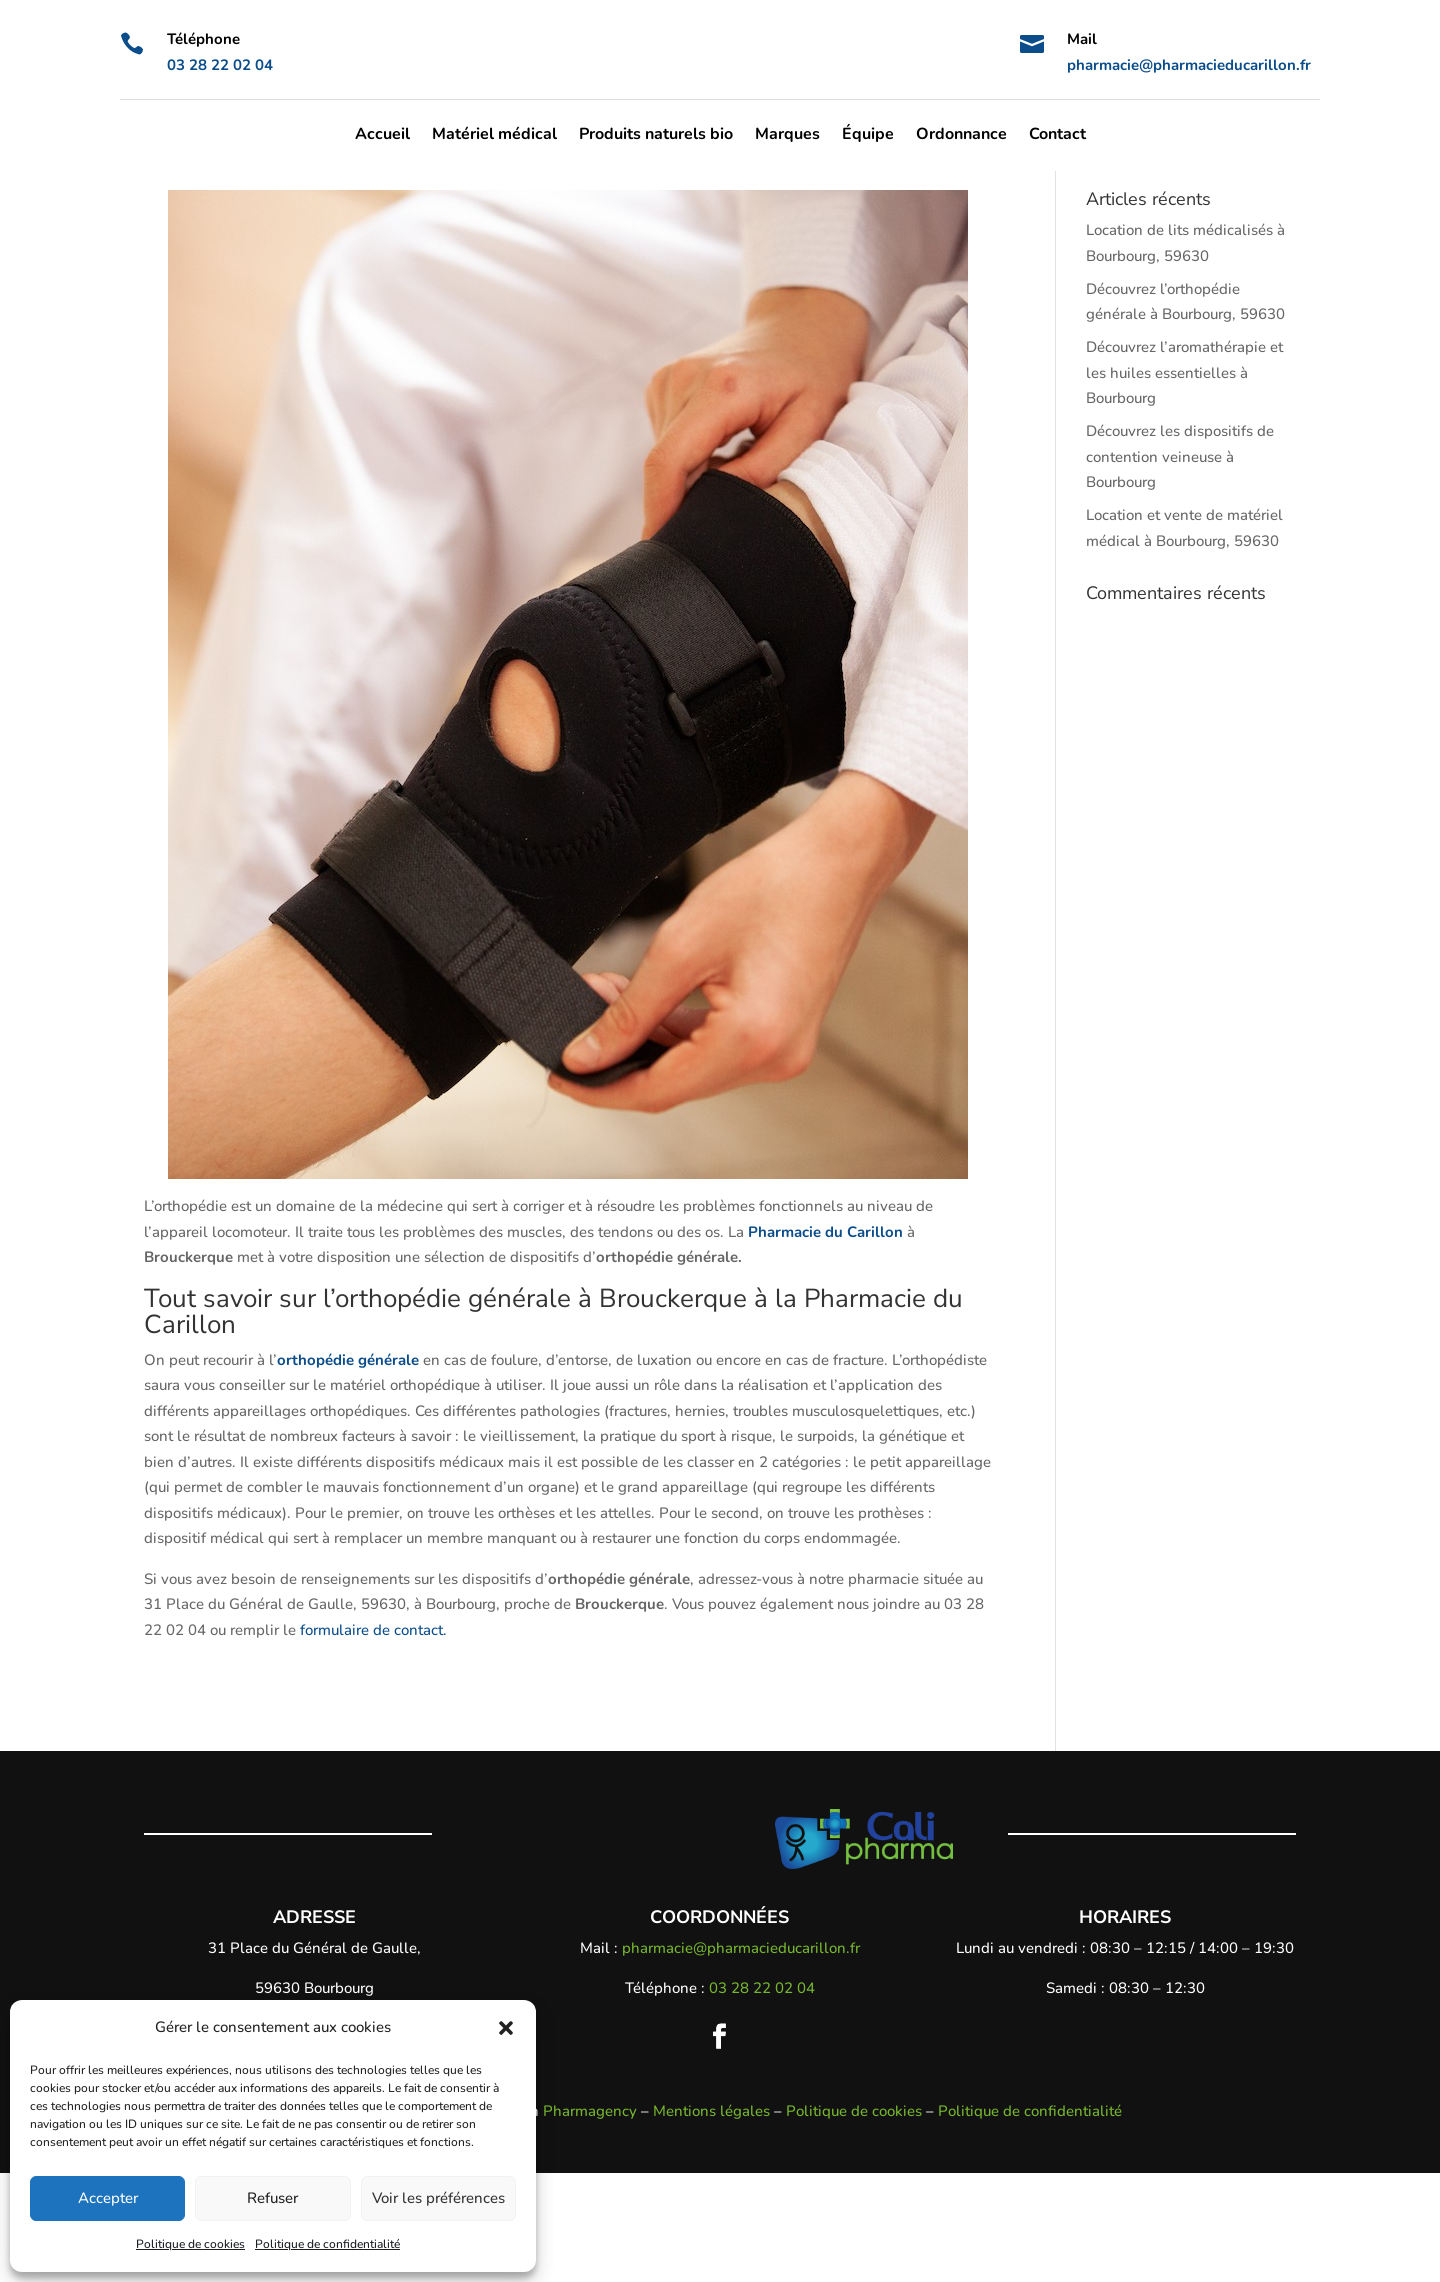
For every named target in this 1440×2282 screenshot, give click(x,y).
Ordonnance (961, 136)
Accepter (108, 2198)
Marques (787, 136)
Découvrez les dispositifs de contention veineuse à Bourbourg (1180, 565)
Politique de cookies (190, 2244)
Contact (1057, 136)
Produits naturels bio (656, 136)
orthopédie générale (348, 1468)
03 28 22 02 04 (220, 65)
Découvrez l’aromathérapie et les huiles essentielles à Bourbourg (1184, 481)
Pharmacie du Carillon (825, 1340)
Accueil (382, 136)
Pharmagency (590, 2219)
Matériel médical (494, 136)
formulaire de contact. (373, 1738)
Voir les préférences (438, 2198)
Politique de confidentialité (327, 2244)
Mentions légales (711, 2219)
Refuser (272, 2198)
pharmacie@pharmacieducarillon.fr (1189, 65)
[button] (506, 2028)
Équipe (868, 136)
